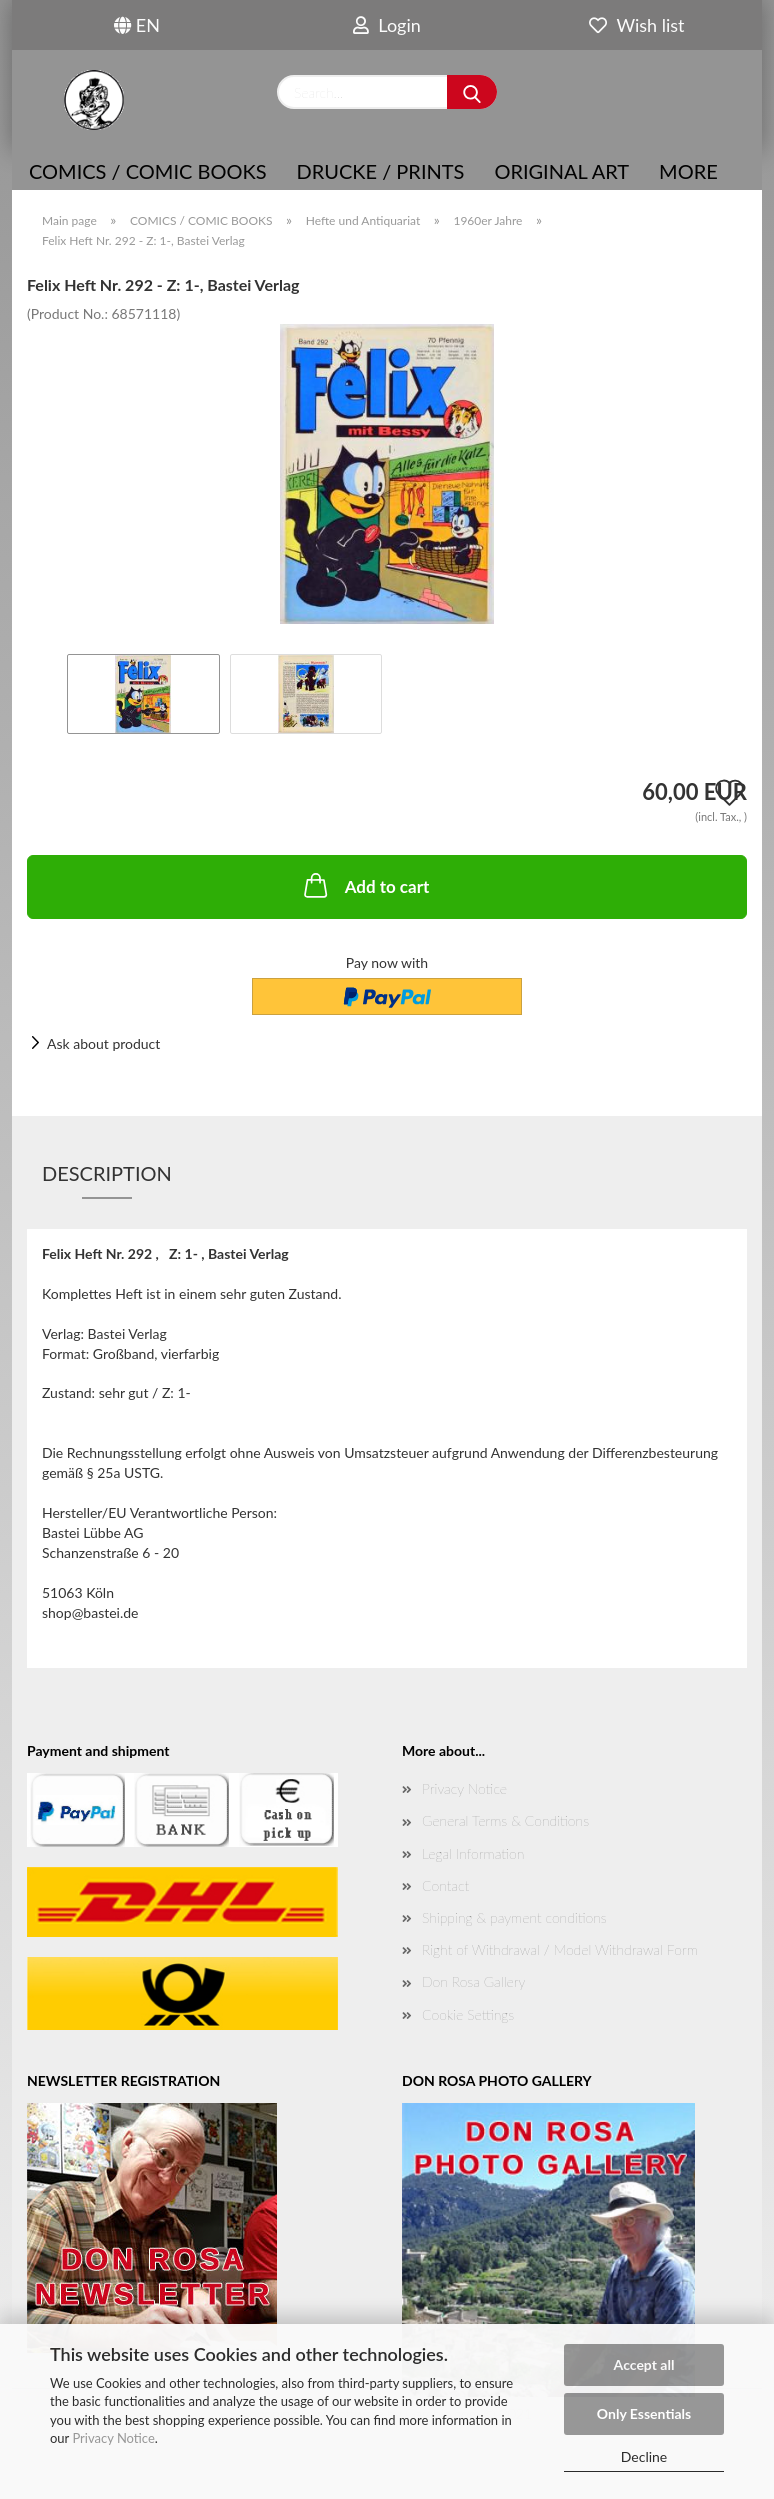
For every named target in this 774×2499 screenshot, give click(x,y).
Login (387, 25)
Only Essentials (644, 2413)
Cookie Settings (468, 2014)
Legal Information (473, 1853)
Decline (644, 2456)
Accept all (644, 2364)
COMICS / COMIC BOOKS (148, 171)
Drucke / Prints (381, 171)
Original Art (561, 171)
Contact (445, 1885)
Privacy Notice (113, 2438)
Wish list (636, 25)
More (688, 171)
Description (107, 1173)
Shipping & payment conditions (514, 1917)
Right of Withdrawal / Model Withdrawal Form (560, 1949)
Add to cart (365, 885)
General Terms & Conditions (505, 1820)
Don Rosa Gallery (473, 1981)
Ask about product (103, 1043)
